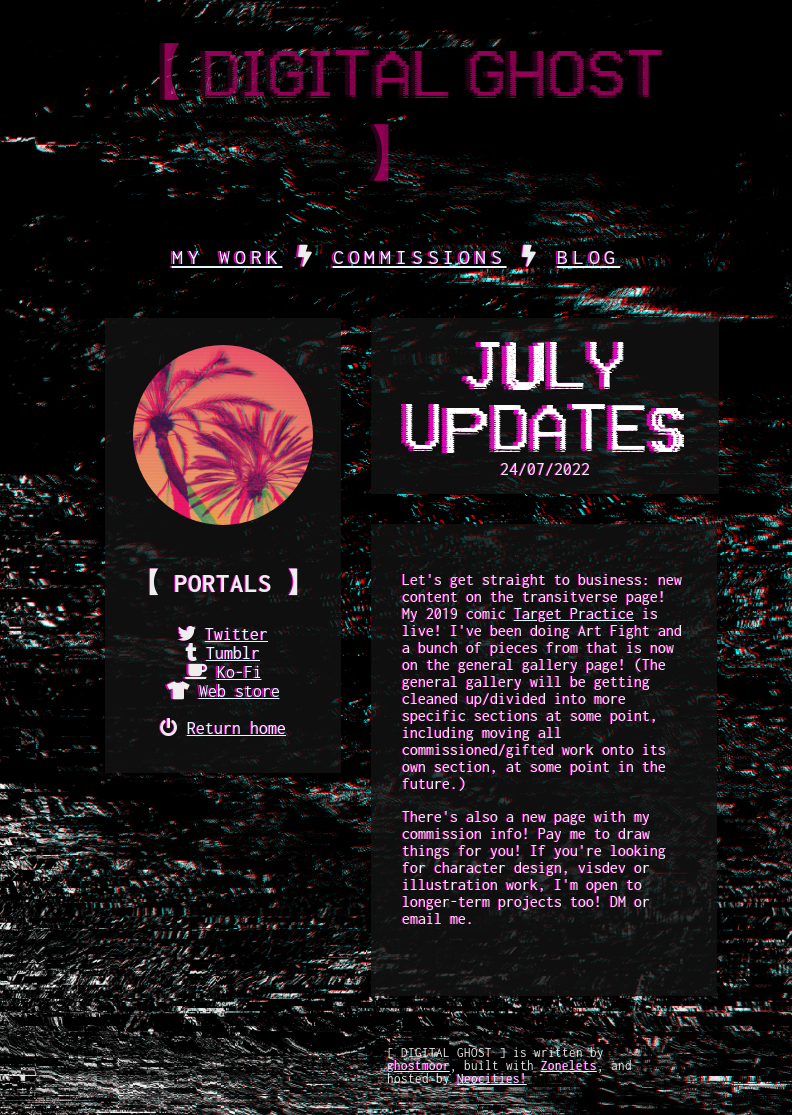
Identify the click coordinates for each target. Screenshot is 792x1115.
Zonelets (569, 1065)
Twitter (236, 634)
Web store (239, 691)
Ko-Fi (239, 672)
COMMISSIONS (420, 256)
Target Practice (574, 613)
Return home (236, 728)
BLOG (588, 256)
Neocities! (492, 1078)
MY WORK (227, 256)
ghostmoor (418, 1065)
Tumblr (233, 653)
